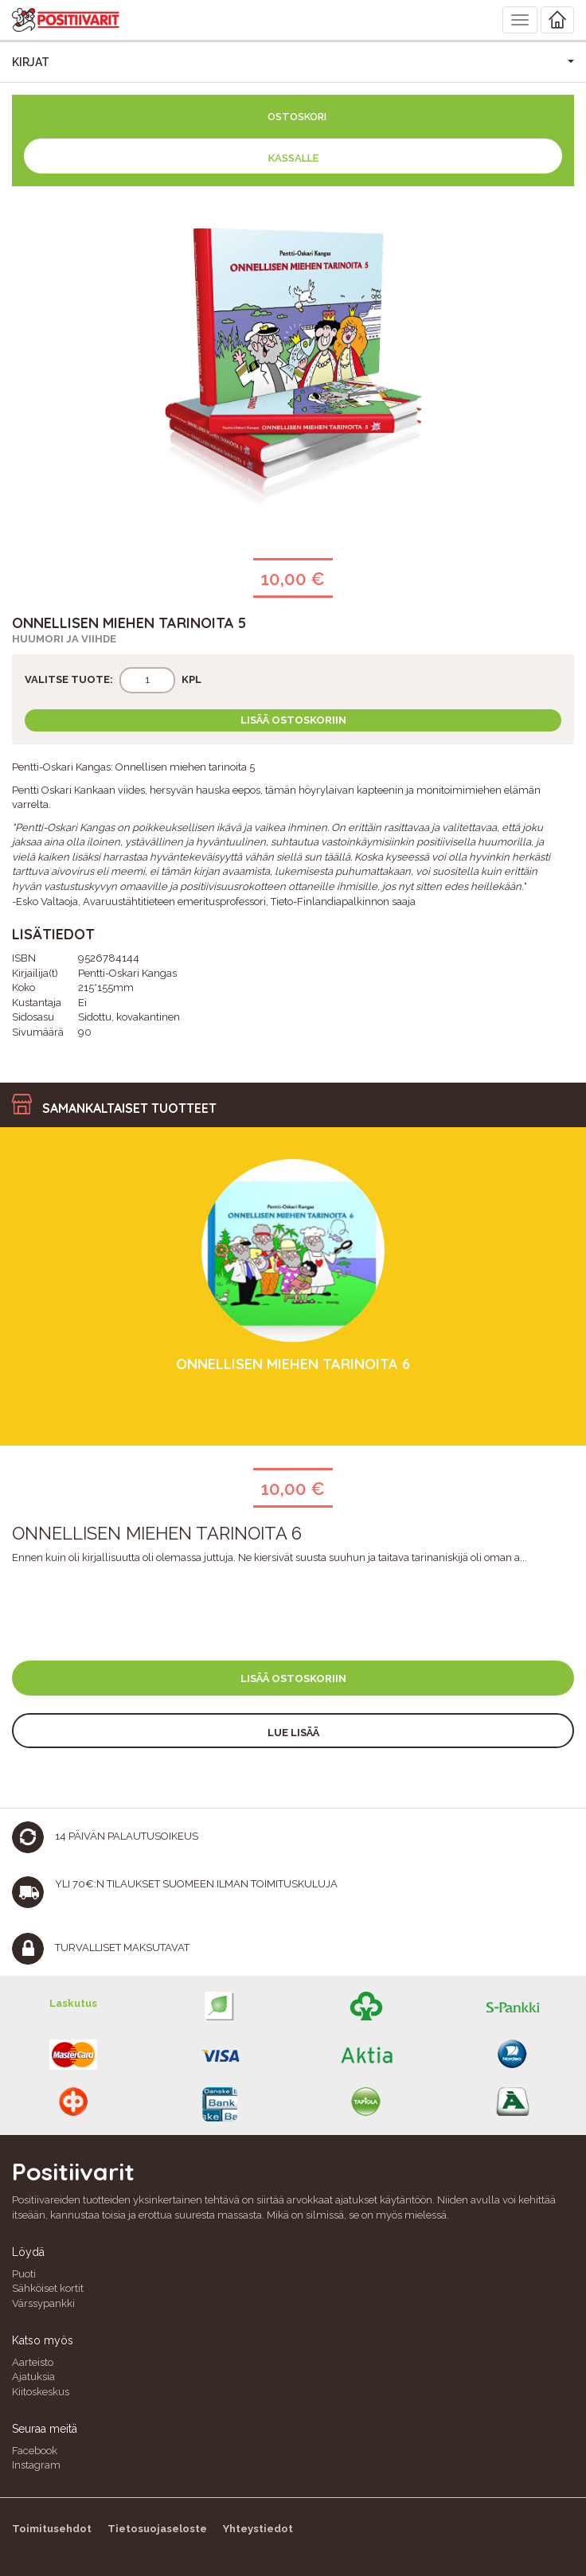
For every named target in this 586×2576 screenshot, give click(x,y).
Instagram (36, 2465)
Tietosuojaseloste (157, 2529)
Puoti (24, 2274)
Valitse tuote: (69, 679)
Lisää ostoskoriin (293, 720)
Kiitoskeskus (40, 2392)
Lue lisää (293, 1733)
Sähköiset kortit (48, 2288)
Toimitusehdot (52, 2529)
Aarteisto (32, 2362)
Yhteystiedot (258, 2529)
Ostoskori (297, 117)
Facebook (34, 2451)
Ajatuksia (33, 2377)
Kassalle (293, 158)
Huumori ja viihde (64, 639)
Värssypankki (43, 2303)
